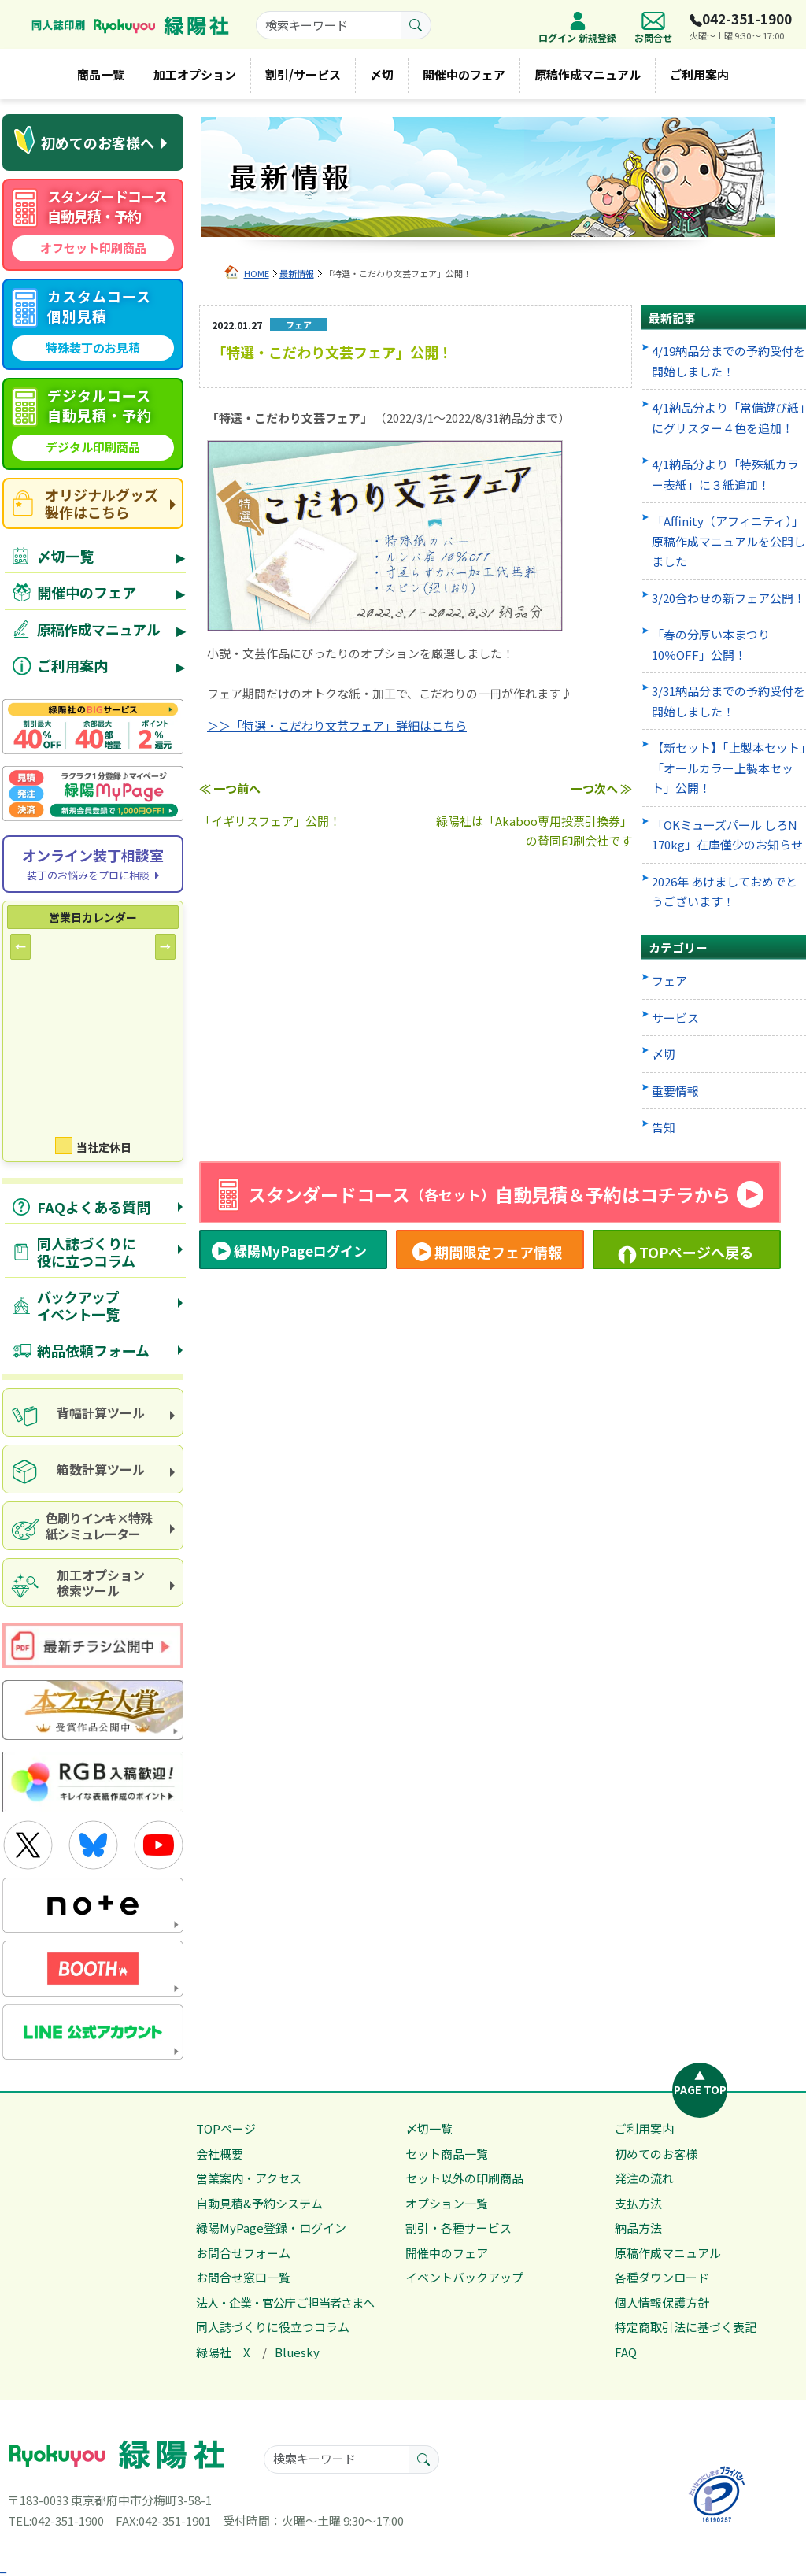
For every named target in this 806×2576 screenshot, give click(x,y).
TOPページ (226, 2128)
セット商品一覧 (446, 2153)
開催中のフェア (464, 74)
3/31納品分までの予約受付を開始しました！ (728, 701)
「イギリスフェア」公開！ (270, 820)
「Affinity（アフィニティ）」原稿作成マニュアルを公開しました (728, 541)
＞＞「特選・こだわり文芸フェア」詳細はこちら (337, 725)
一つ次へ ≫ (601, 788)
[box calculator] (92, 1469)
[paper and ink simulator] (92, 1525)
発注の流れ (644, 2178)
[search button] (416, 25)
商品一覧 (100, 74)
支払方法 (638, 2203)
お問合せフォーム (243, 2253)
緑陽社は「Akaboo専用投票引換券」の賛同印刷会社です (534, 830)
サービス (675, 1017)
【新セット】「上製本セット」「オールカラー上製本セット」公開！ (729, 767)
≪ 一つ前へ (230, 788)
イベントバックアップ (464, 2277)
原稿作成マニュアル (587, 74)
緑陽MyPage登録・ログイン (271, 2227)
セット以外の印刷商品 (464, 2178)
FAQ (626, 2352)
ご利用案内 (699, 74)
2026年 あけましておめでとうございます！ (724, 891)
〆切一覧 (429, 2128)
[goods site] (92, 503)
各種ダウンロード (662, 2277)
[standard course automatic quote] (92, 225)
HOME (256, 273)
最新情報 (296, 273)
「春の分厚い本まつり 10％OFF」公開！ (711, 644)
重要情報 (675, 1091)
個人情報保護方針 (662, 2302)
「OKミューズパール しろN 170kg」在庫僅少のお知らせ (727, 834)
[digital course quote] (92, 424)
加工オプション (194, 74)
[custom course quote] (92, 325)
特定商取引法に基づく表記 (685, 2327)
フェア (669, 980)
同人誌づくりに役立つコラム (272, 2327)
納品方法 (638, 2227)
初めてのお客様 (656, 2153)
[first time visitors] (92, 142)
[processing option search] (92, 1582)
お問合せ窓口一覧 (243, 2277)
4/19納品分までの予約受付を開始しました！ (728, 360)
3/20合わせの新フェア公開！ (728, 598)
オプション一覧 (446, 2203)
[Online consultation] (92, 864)
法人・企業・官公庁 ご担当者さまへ (285, 2302)
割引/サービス (303, 74)
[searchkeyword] (328, 25)
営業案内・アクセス (248, 2178)
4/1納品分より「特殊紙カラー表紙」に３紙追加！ (725, 474)
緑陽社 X (223, 2352)
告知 (663, 1127)
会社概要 (219, 2153)
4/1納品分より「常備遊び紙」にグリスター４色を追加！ (728, 417)
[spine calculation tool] (92, 1412)
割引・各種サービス (458, 2227)
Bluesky (297, 2352)
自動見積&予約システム (259, 2203)
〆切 (382, 74)
